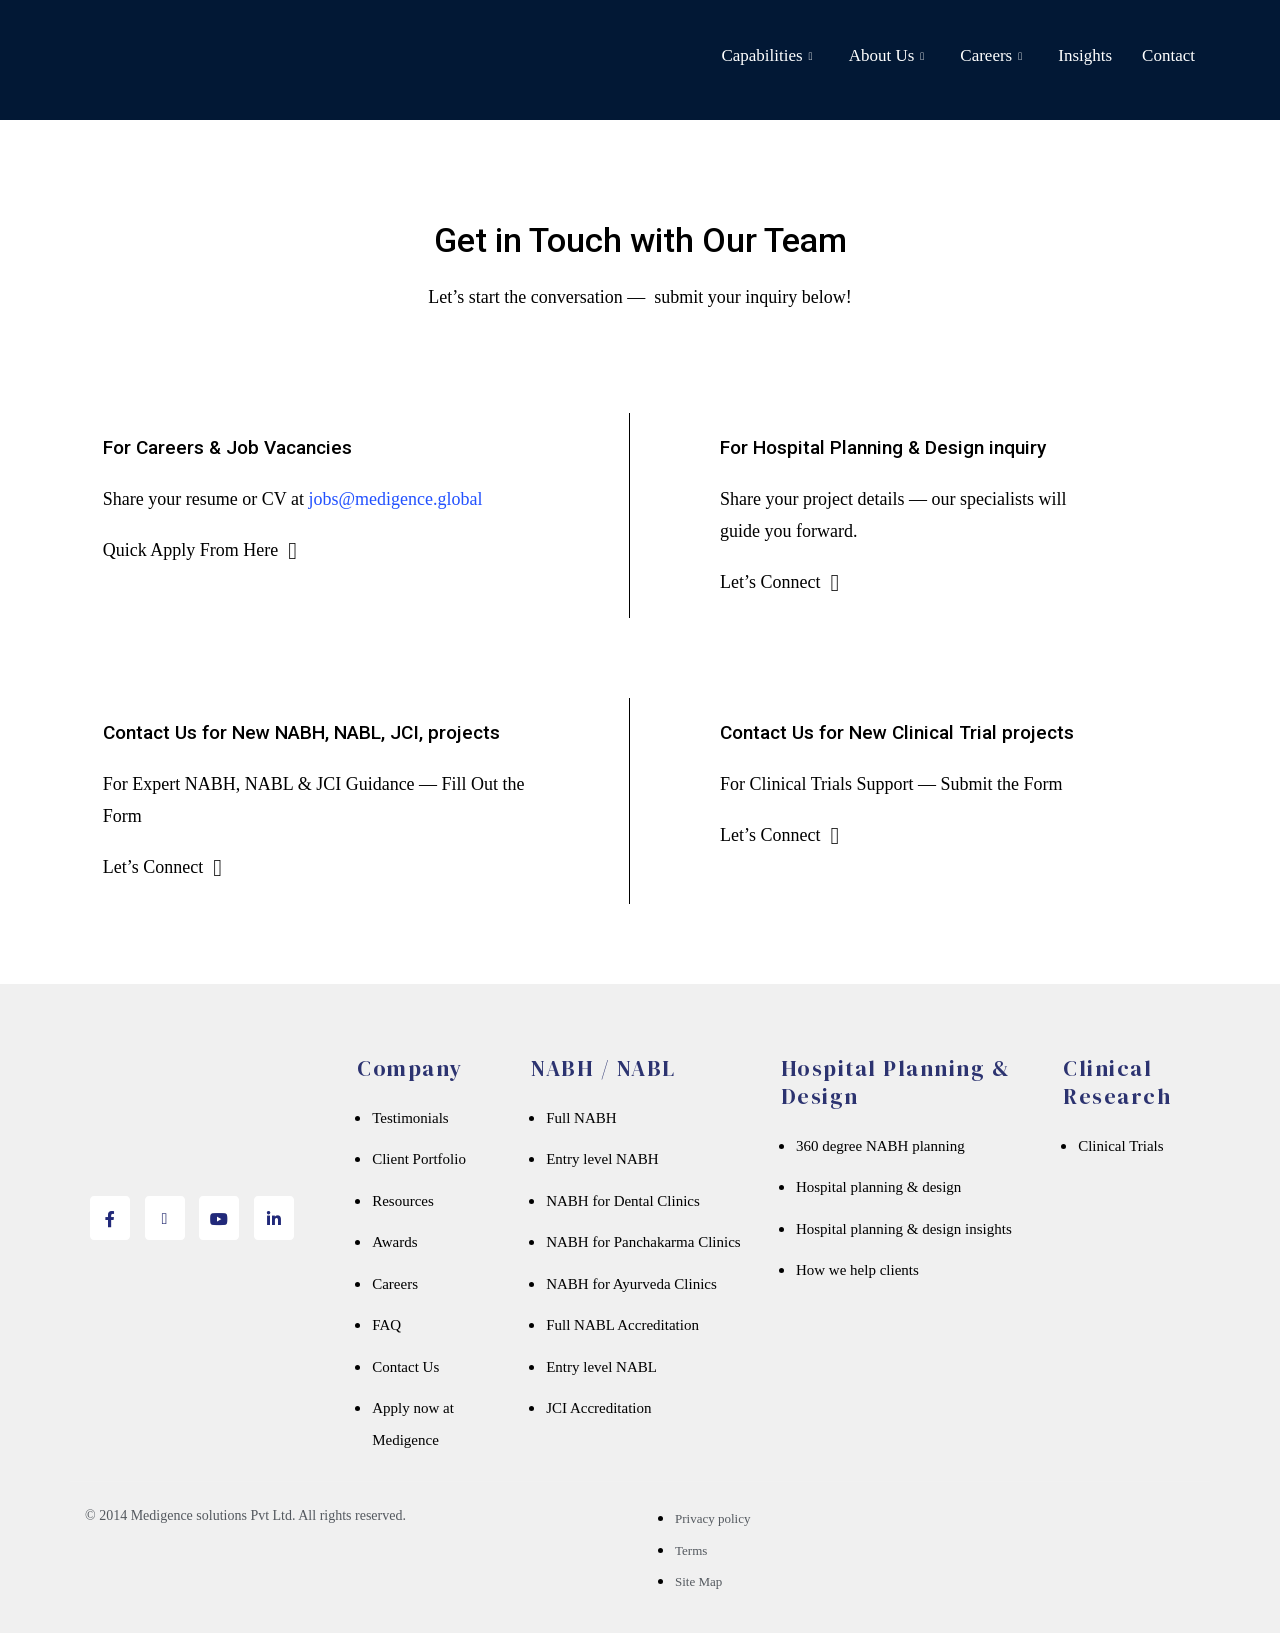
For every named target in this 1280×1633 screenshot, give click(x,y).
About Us (887, 56)
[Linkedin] (274, 1218)
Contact (1168, 55)
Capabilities (766, 56)
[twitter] (165, 1218)
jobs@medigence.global (395, 499)
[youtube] (219, 1218)
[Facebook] (110, 1218)
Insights (1085, 55)
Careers (991, 56)
